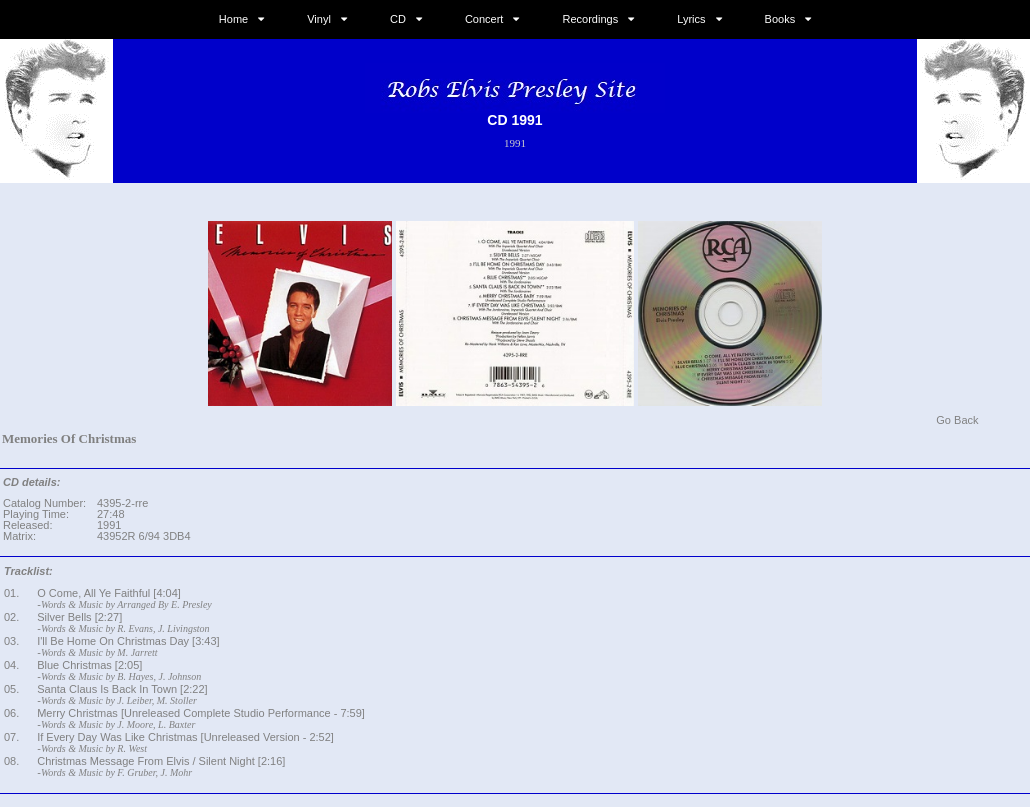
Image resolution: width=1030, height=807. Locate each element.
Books (780, 19)
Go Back (957, 420)
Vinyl (319, 19)
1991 (515, 143)
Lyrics (691, 19)
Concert (484, 19)
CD (398, 19)
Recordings (591, 19)
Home (233, 19)
